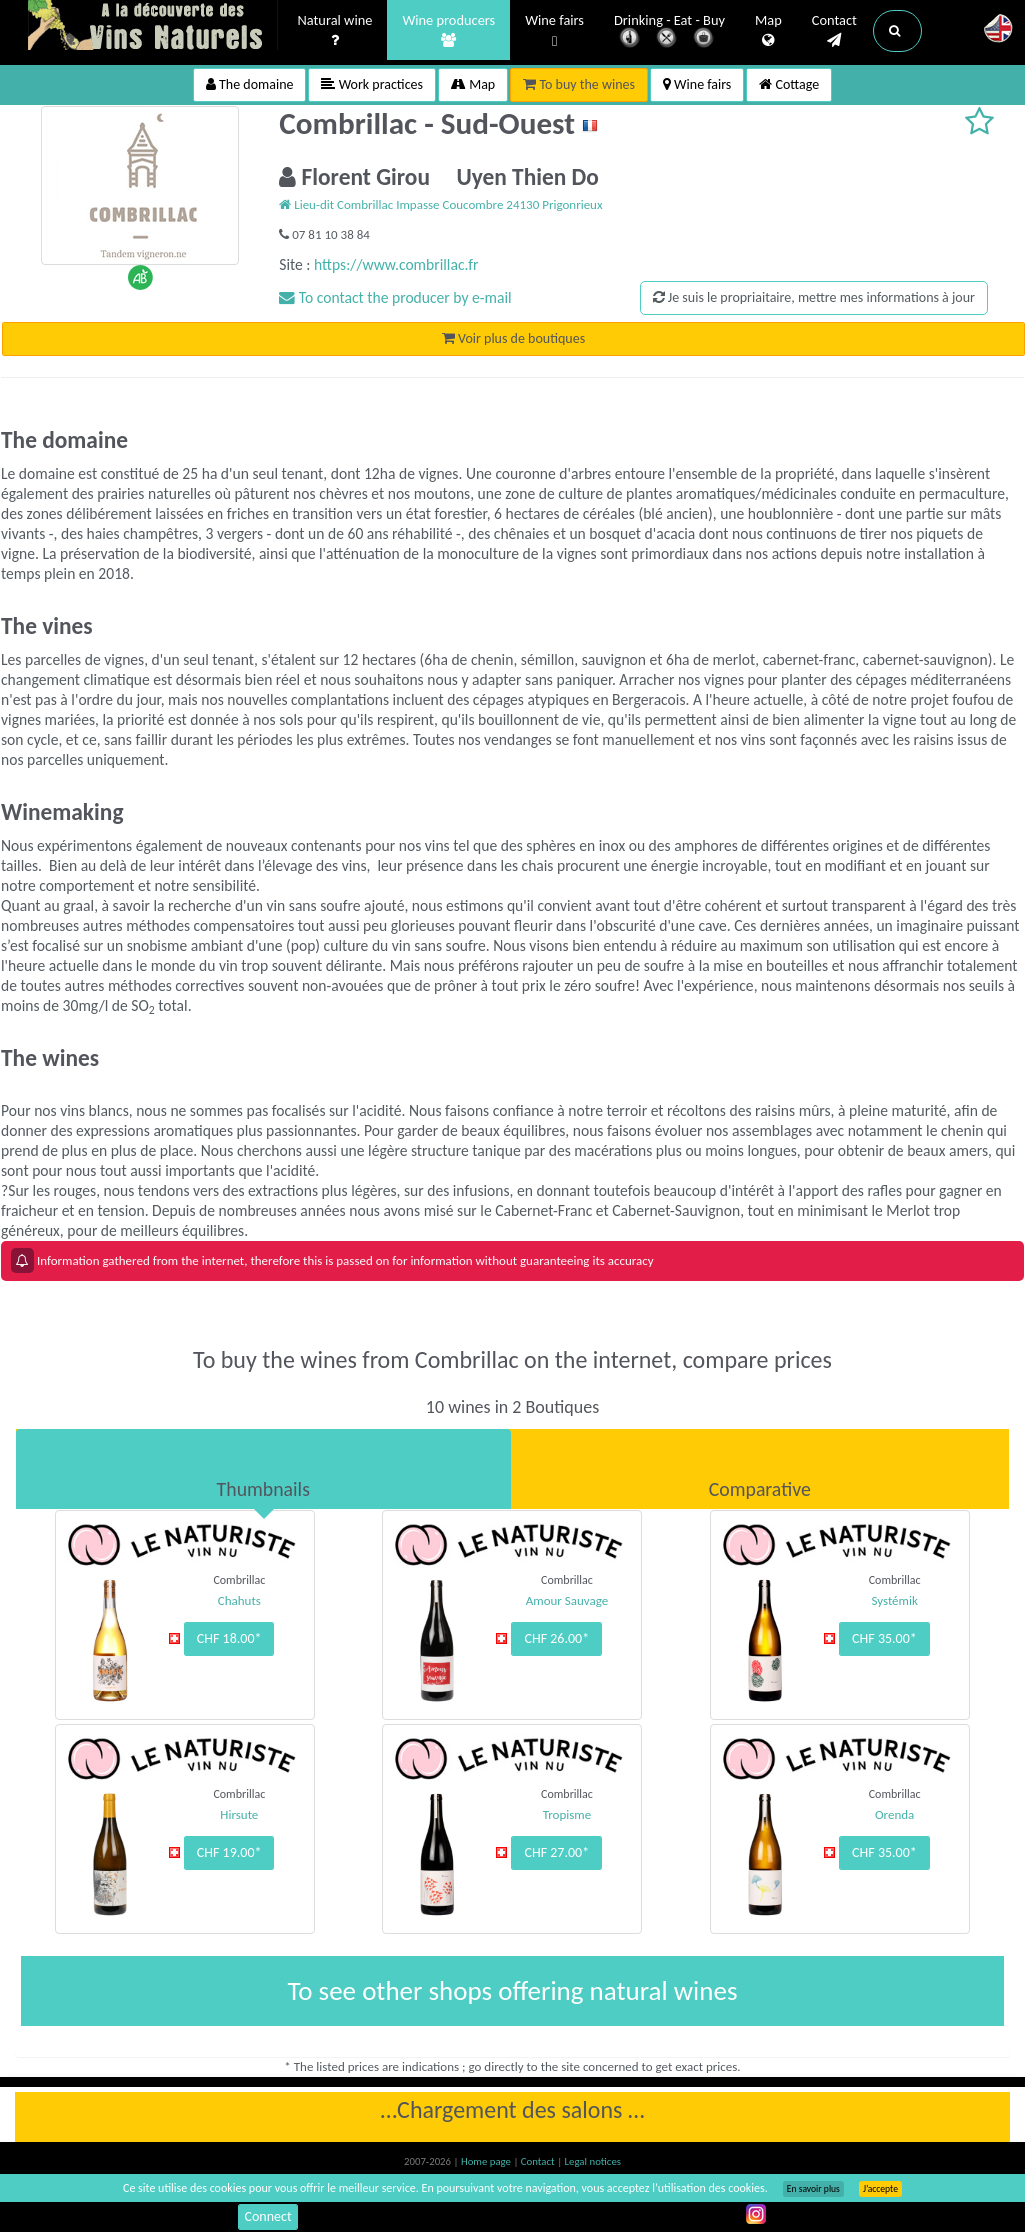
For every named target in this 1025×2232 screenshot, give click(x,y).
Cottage (789, 84)
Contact (834, 31)
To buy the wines (579, 84)
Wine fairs (554, 31)
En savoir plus (813, 2189)
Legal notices (593, 2161)
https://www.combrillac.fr (396, 264)
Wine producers (448, 31)
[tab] (263, 1469)
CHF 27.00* (556, 1852)
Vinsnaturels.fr (153, 27)
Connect (267, 2216)
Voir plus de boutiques (513, 338)
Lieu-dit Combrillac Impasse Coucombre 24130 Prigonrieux (440, 204)
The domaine (250, 84)
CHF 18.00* (229, 1638)
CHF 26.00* (556, 1638)
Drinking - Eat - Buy (669, 32)
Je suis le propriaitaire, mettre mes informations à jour (814, 297)
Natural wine (335, 31)
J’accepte (880, 2189)
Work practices (372, 84)
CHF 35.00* (884, 1638)
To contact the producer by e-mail (395, 297)
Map (768, 31)
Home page (487, 2161)
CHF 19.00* (229, 1852)
